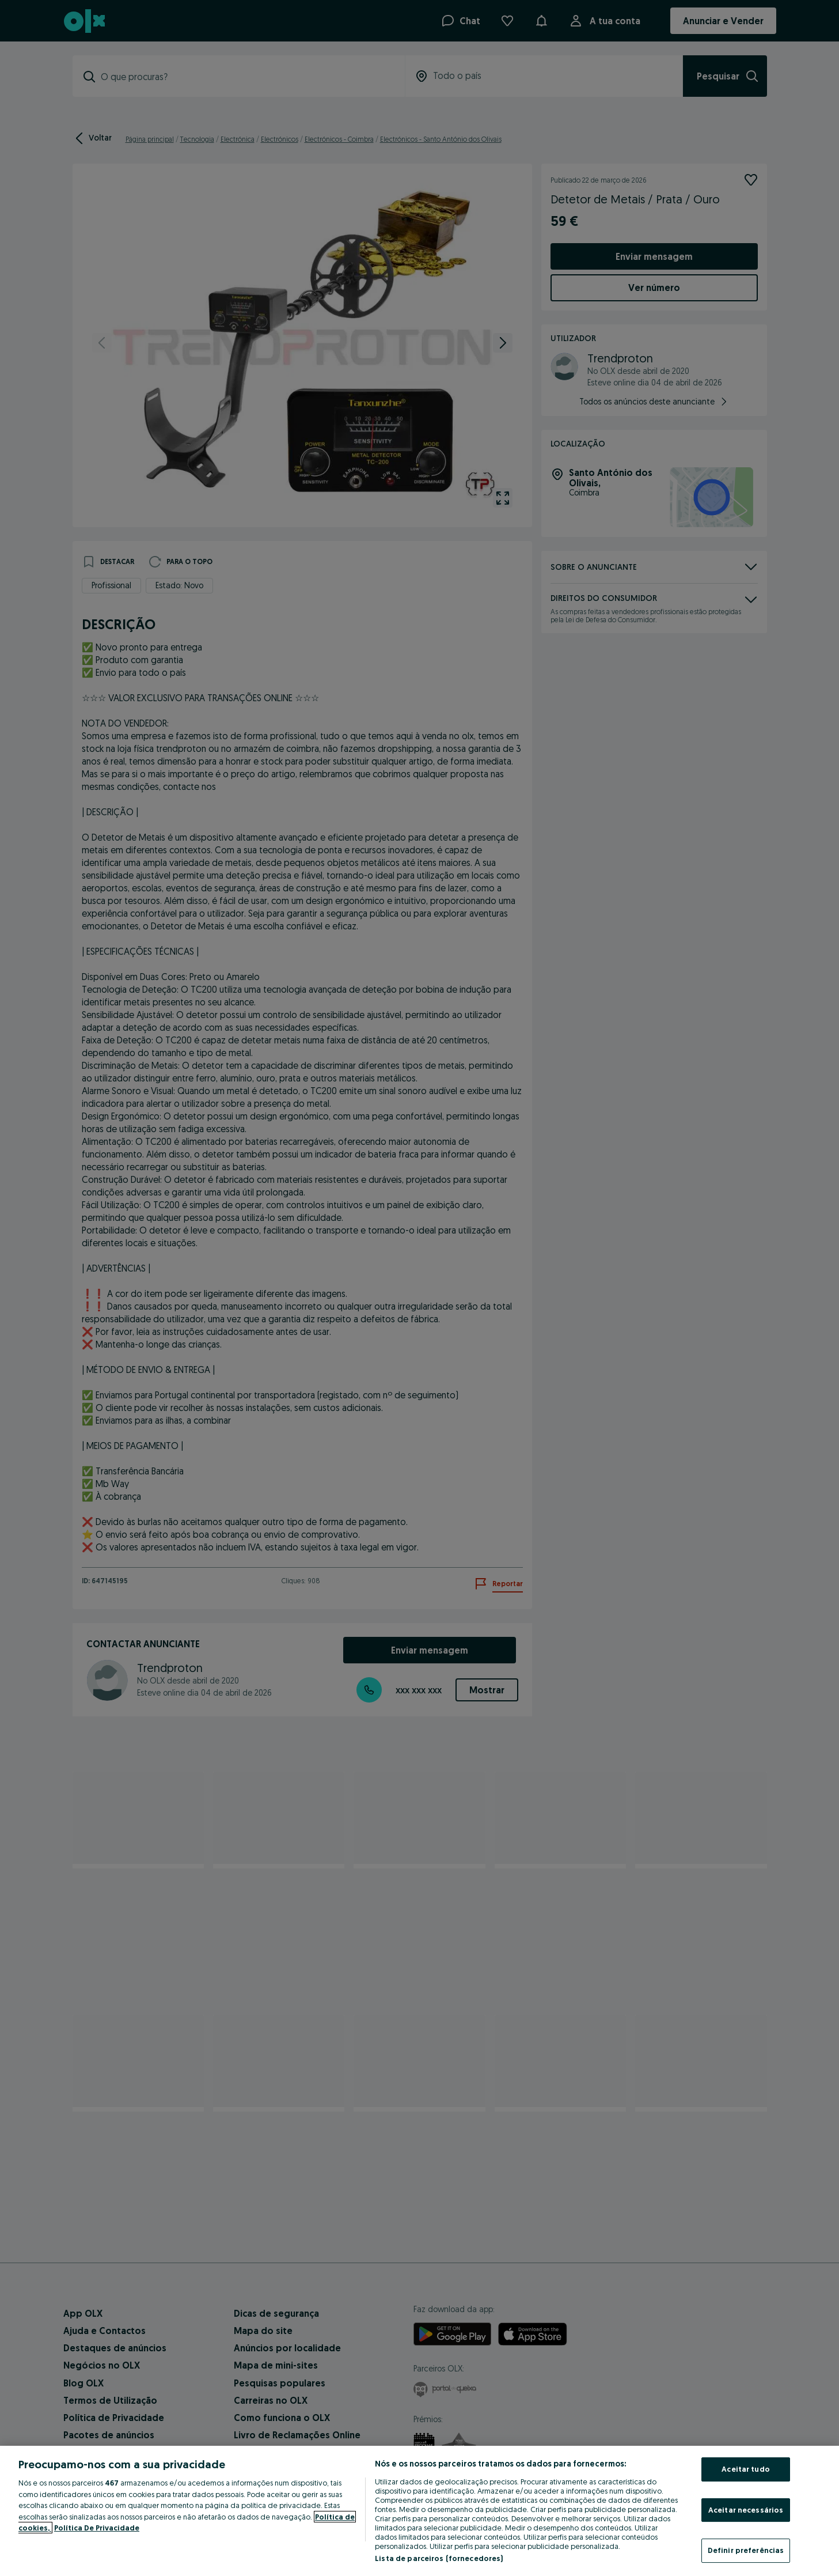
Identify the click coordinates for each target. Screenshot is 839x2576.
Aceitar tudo (746, 2468)
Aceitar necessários (745, 2509)
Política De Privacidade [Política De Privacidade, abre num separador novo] (96, 2527)
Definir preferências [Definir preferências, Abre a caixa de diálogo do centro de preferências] (746, 2550)
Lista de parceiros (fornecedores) (439, 2558)
